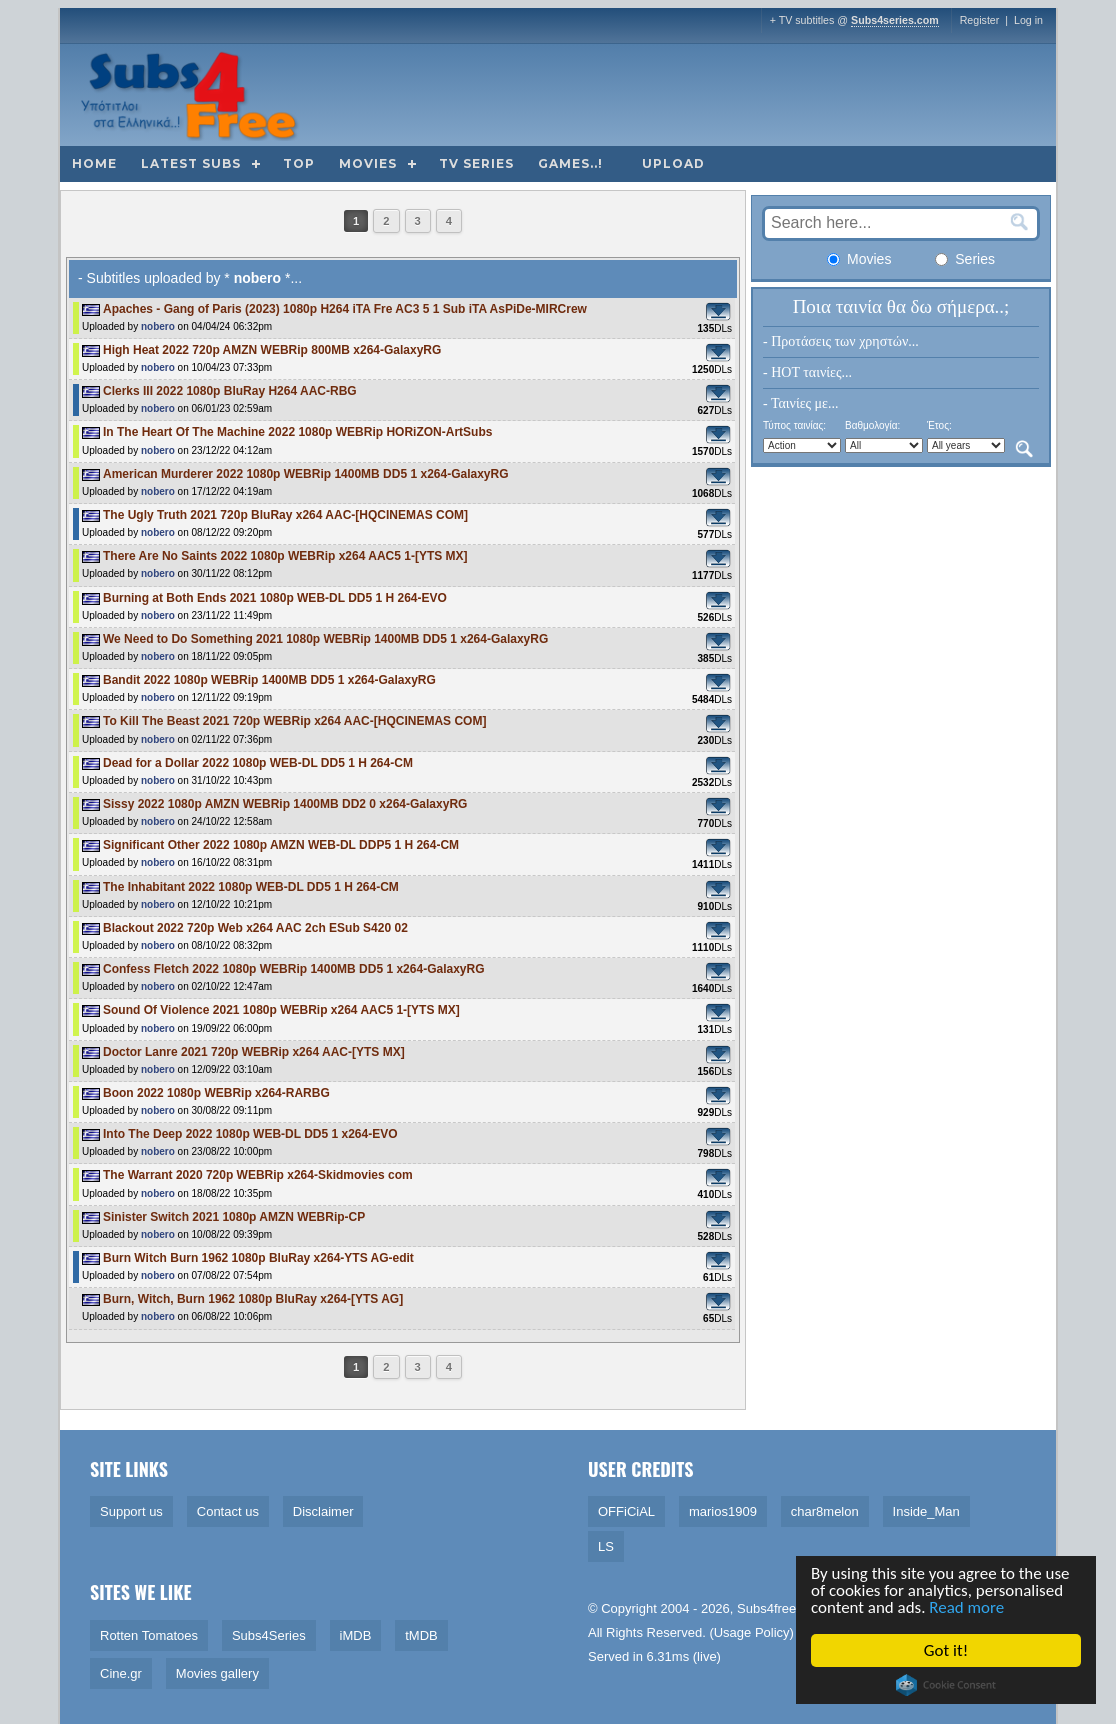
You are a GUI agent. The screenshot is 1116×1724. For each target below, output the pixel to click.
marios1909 (723, 1511)
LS (606, 1546)
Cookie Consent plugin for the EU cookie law (948, 1685)
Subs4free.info (779, 1608)
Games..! (570, 163)
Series (965, 259)
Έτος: (939, 425)
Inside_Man (926, 1511)
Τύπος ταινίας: (794, 425)
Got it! (948, 1650)
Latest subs (191, 163)
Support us (131, 1511)
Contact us (228, 1511)
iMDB (356, 1635)
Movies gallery (217, 1673)
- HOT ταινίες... (807, 372)
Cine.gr (121, 1673)
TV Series (476, 163)
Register (980, 20)
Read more (969, 1608)
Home (94, 163)
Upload (673, 163)
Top (299, 163)
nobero (158, 326)
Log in (1028, 20)
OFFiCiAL (626, 1511)
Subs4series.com (895, 20)
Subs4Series (269, 1635)
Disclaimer (323, 1511)
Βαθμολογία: (872, 425)
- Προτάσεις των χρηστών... (841, 341)
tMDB (421, 1635)
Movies (368, 163)
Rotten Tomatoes (149, 1635)
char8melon (825, 1511)
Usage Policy (752, 1632)
